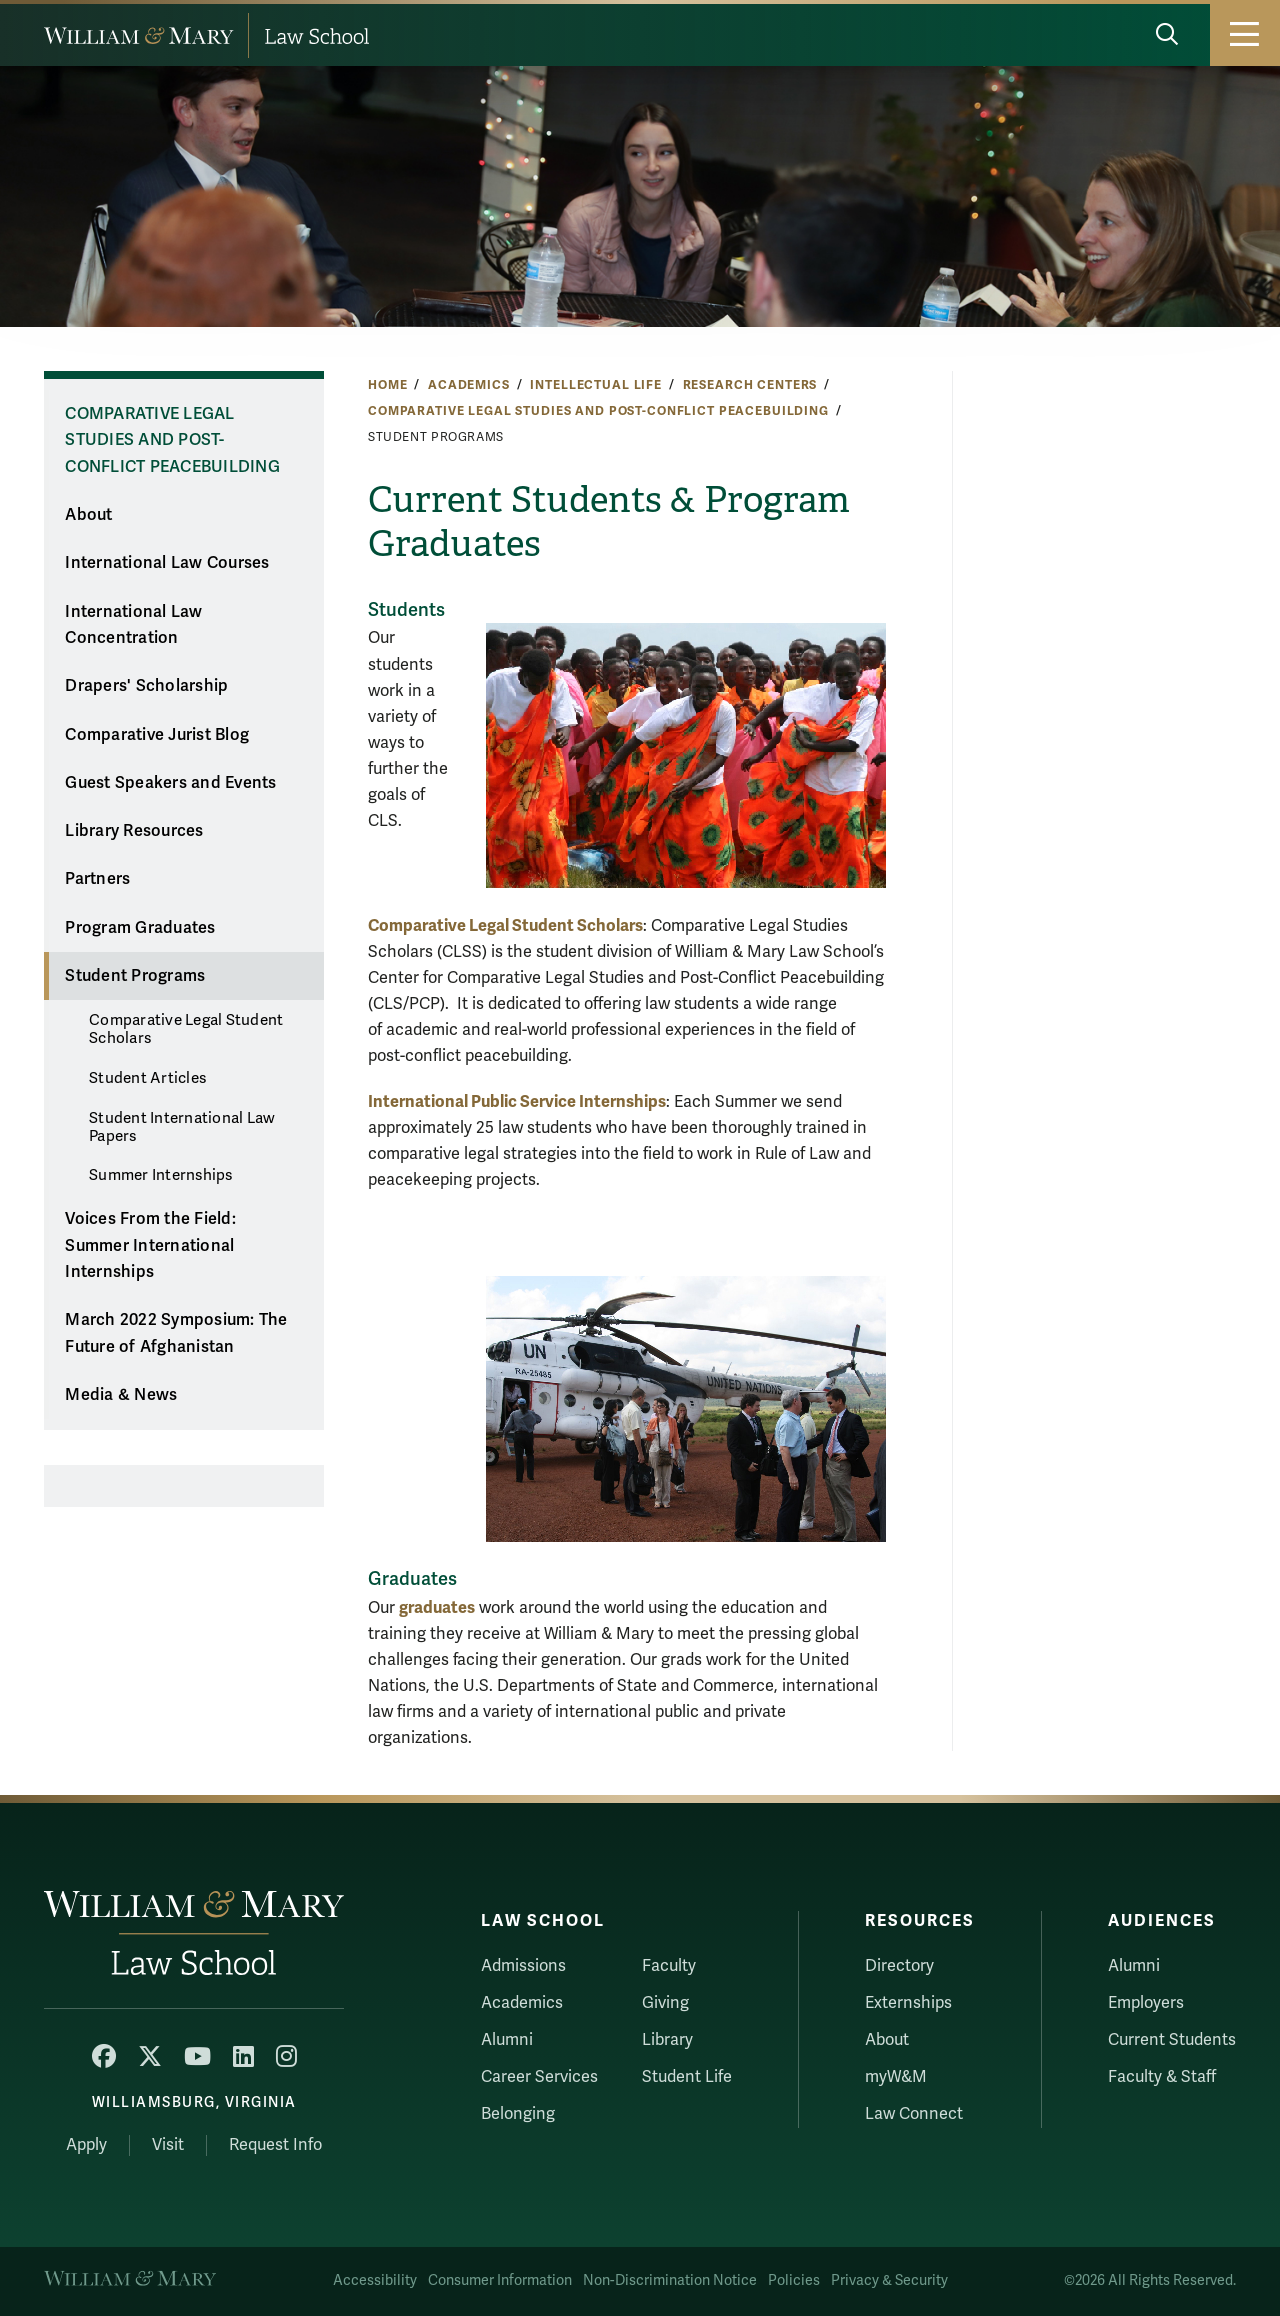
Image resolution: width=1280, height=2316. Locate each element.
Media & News (121, 1395)
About (88, 515)
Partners (97, 879)
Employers (1146, 2003)
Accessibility (375, 2280)
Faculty (669, 1966)
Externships (908, 2003)
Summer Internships (161, 1175)
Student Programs (135, 976)
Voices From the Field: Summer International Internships (150, 1245)
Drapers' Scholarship (146, 686)
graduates (437, 1607)
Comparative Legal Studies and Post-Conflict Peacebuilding (598, 411)
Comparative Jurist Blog (157, 735)
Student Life (687, 2077)
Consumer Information (500, 2280)
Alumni (507, 2040)
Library (667, 2040)
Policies (794, 2280)
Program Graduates (140, 928)
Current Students (1172, 2040)
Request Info (275, 2145)
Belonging (518, 2114)
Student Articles (147, 1078)
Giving (665, 2003)
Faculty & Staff (1162, 2077)
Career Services (539, 2077)
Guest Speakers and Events (170, 783)
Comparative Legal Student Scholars (186, 1029)
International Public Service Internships (517, 1101)
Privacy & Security (889, 2280)
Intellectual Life (596, 385)
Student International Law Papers (182, 1127)
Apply (86, 2145)
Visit (168, 2145)
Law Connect (914, 2114)
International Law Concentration (133, 625)
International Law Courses (167, 563)
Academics (469, 385)
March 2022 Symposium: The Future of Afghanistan (176, 1333)
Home (387, 385)
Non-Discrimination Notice (670, 2280)
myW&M (896, 2077)
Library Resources (134, 831)
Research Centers (750, 385)
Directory (899, 1966)
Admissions (523, 1966)
